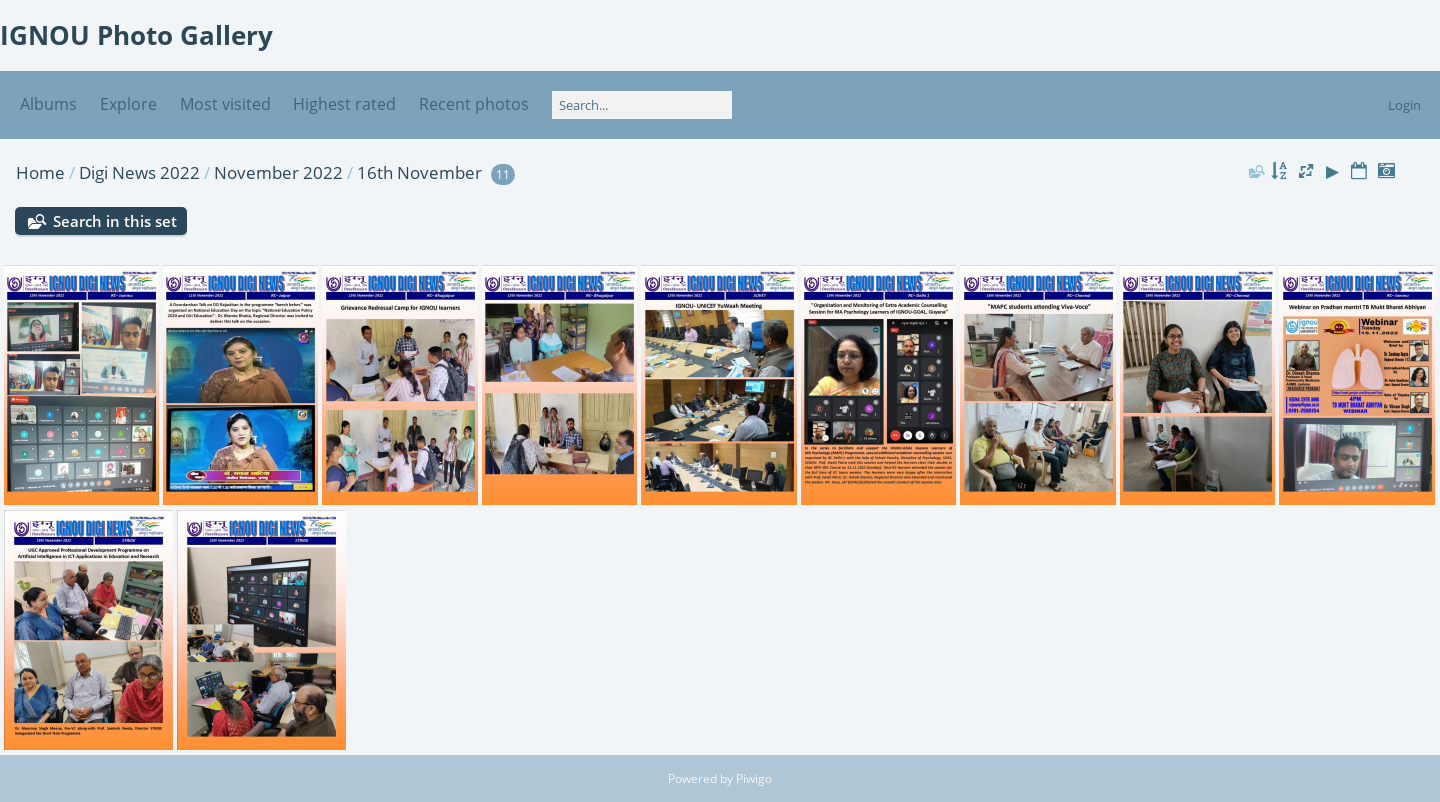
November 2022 (278, 172)
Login (1404, 105)
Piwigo (754, 778)
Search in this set (115, 221)
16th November (419, 172)
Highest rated (344, 104)
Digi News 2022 (139, 172)
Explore (128, 104)
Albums (48, 104)
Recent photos (474, 104)
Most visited (225, 104)
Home (40, 172)
